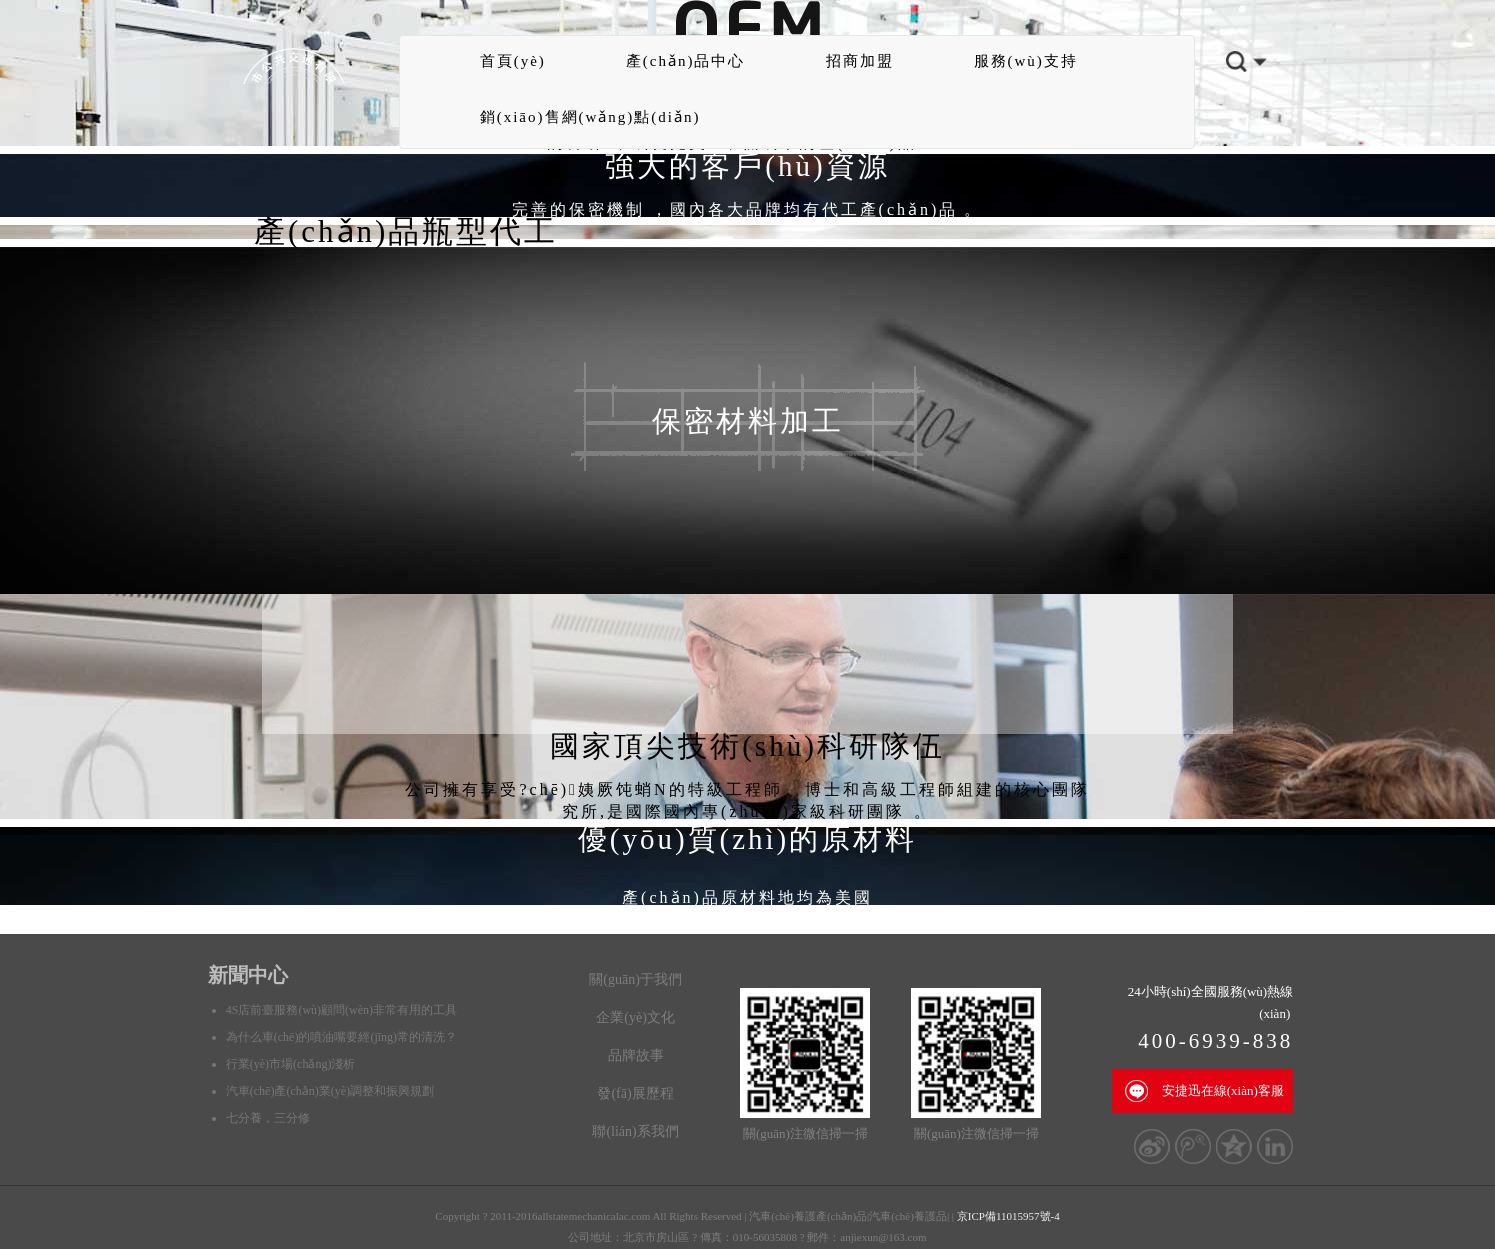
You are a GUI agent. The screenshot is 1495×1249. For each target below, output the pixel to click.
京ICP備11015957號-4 (1008, 1216)
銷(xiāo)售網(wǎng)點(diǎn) (590, 117)
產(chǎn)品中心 (686, 61)
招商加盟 (860, 61)
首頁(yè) (513, 61)
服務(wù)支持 (1026, 61)
